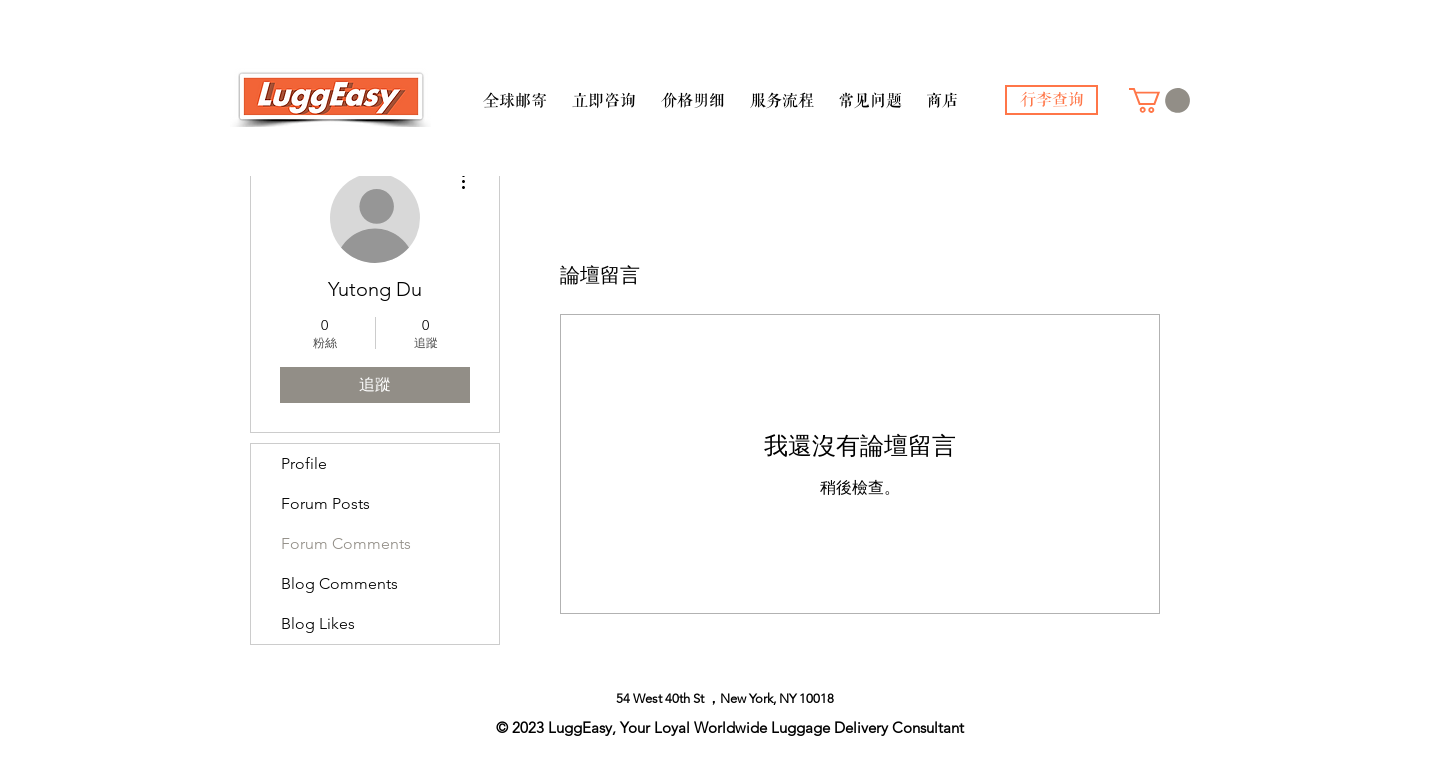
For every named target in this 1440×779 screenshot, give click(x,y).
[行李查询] (1051, 100)
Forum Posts (325, 503)
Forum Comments (346, 543)
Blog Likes (318, 623)
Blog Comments (339, 583)
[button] (514, 92)
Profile (304, 463)
